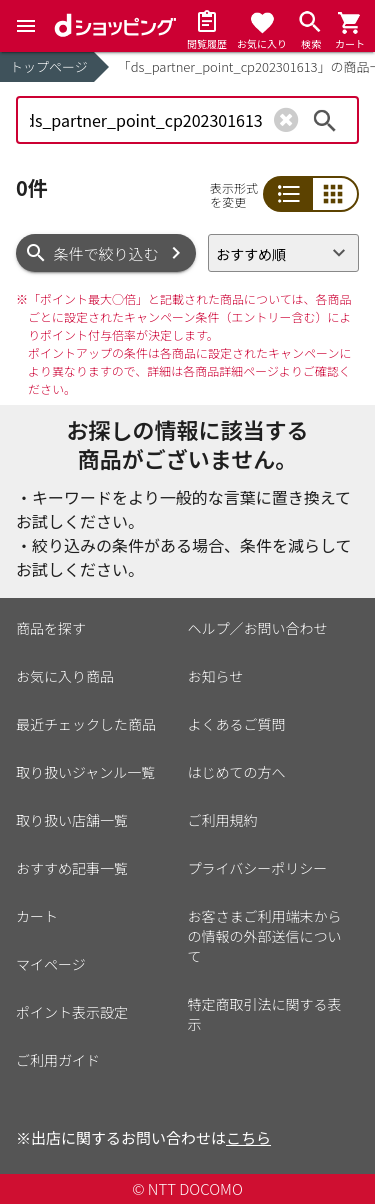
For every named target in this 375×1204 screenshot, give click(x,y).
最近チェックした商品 (86, 724)
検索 (325, 120)
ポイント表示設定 (72, 1012)
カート (37, 916)
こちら (248, 1137)
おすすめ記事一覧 (72, 868)
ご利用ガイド (58, 1060)
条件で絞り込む (106, 253)
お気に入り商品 (65, 676)
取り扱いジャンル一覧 (85, 772)
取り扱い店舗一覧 (72, 820)
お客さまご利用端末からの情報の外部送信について (265, 936)
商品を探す (51, 628)
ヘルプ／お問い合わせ (258, 628)
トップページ (49, 66)
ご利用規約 (223, 820)
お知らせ (216, 676)
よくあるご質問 (237, 724)
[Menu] (26, 26)
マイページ (51, 964)
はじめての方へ (237, 772)
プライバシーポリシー (258, 868)
